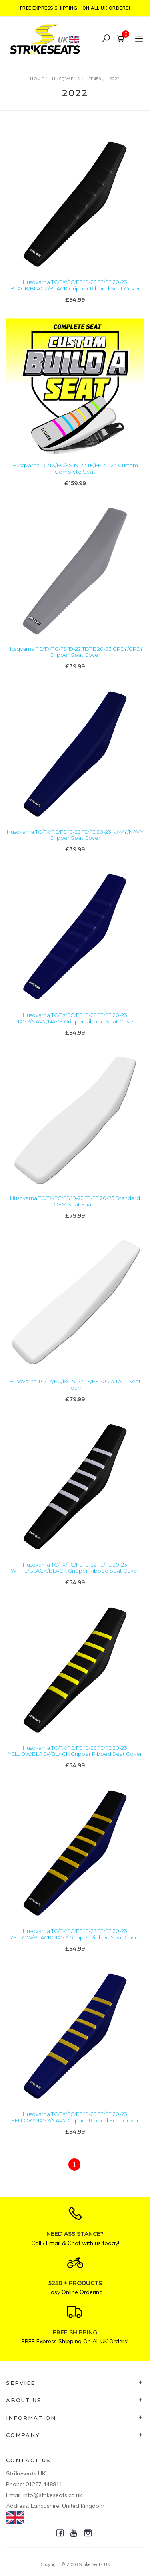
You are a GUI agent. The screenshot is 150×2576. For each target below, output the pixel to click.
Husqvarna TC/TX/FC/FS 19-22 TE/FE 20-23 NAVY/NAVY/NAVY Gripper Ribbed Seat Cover (75, 1018)
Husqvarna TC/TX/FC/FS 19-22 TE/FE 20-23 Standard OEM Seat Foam (75, 1201)
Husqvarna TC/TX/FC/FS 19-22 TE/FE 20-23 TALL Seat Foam (75, 1384)
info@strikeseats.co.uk (52, 2495)
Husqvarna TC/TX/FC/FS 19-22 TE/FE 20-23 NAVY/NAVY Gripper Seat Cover (75, 835)
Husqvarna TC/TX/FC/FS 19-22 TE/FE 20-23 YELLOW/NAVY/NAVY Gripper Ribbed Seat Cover (75, 2117)
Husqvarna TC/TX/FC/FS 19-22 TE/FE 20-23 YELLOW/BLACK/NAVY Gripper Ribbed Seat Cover (75, 1934)
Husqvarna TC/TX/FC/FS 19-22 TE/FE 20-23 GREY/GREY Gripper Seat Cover (75, 652)
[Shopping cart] (122, 38)
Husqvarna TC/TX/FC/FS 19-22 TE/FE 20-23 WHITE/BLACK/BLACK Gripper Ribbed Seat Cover (75, 1567)
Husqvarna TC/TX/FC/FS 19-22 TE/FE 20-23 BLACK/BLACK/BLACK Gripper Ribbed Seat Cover (75, 285)
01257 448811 (44, 2484)
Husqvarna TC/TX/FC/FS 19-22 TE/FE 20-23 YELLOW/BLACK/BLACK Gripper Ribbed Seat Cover (75, 1751)
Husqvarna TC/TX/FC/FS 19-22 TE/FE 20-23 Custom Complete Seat (75, 468)
